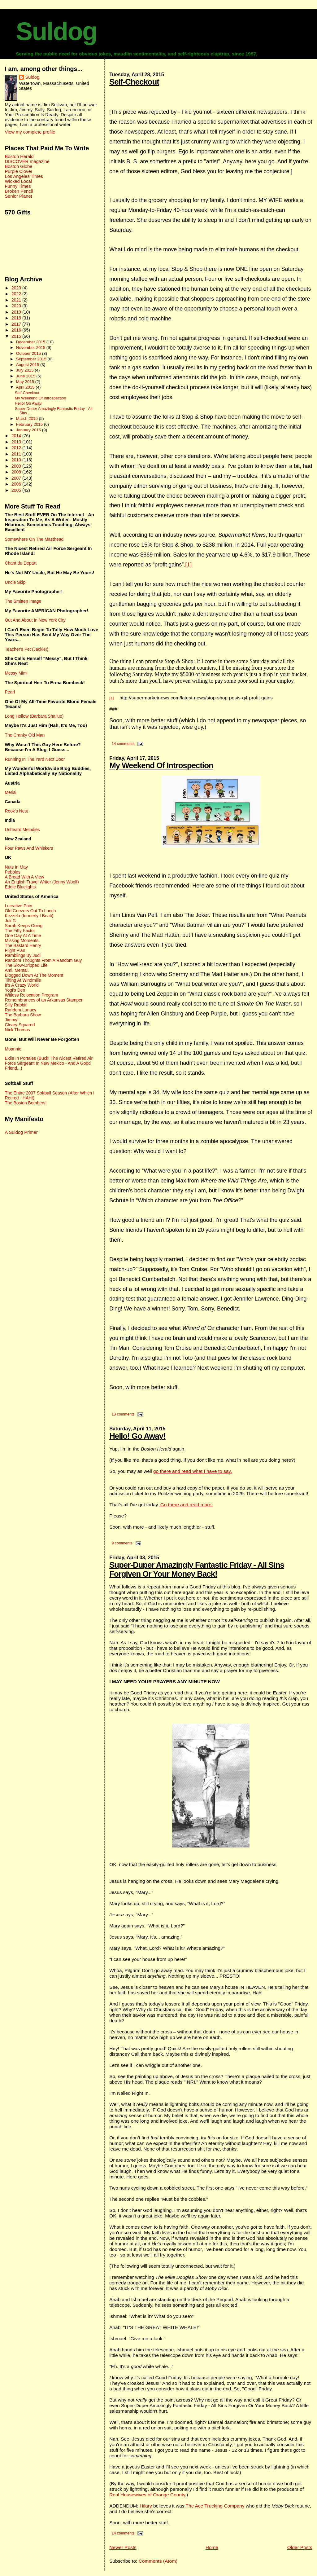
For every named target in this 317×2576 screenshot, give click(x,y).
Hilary (146, 2505)
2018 (16, 317)
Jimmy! (11, 1019)
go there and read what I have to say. (192, 1471)
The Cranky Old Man (25, 735)
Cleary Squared (20, 1024)
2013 (16, 441)
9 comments (122, 1543)
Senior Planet (18, 196)
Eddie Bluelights (20, 886)
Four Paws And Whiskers (29, 848)
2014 (16, 435)
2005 (16, 490)
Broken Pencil (19, 191)
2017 (16, 324)
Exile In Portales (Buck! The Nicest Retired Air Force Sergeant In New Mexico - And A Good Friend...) (49, 1063)
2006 (16, 484)
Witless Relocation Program (31, 995)
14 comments (123, 744)
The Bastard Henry (23, 945)
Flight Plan (15, 950)
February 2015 (30, 424)
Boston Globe (18, 166)
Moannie (13, 1048)
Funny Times (18, 186)
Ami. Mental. (17, 970)
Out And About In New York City (35, 620)
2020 (16, 305)
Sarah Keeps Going (23, 925)
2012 (16, 447)
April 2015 (26, 387)
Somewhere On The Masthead (34, 539)
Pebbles (12, 872)
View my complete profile (30, 132)
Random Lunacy (20, 1009)
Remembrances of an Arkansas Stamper (43, 999)
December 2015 (31, 342)
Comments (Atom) (158, 2561)
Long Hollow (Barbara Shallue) (34, 716)
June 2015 (26, 376)
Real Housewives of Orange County (147, 2494)
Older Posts (299, 2547)
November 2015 (31, 347)
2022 (16, 293)
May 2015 (25, 381)
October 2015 (29, 353)
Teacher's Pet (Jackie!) (26, 649)
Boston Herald (19, 156)
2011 (16, 453)
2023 (16, 287)
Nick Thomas (17, 1029)
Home (212, 2547)
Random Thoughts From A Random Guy (43, 960)
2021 (16, 299)
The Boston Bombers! (25, 1102)
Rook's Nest (16, 810)
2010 (16, 459)
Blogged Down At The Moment (34, 975)
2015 (16, 336)
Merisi (10, 792)
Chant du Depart (20, 563)
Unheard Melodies (22, 829)
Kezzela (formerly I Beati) (29, 915)
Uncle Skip (15, 582)
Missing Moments (21, 940)
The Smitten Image (23, 601)
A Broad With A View (24, 876)
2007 (16, 478)
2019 (16, 312)
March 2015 (27, 418)
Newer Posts (123, 2547)
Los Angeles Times (24, 176)
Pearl (10, 691)
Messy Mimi (16, 673)
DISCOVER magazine (27, 161)
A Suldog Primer (21, 1132)
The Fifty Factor (20, 930)
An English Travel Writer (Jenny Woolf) (42, 881)
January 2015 (29, 430)
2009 (16, 466)
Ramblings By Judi (23, 955)
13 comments (123, 1414)
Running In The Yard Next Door (35, 759)
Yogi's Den (15, 990)
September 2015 (32, 359)
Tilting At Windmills (23, 980)
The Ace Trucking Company (215, 2505)
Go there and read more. (186, 1504)
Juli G (10, 920)
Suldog (56, 31)
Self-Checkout (134, 81)
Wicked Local (18, 181)
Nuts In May (16, 867)
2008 (16, 471)
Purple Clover (18, 171)
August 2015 (28, 364)
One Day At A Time (23, 935)
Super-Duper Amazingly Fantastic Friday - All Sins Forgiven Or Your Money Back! (196, 1569)
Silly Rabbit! (16, 1004)
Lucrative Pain (18, 905)
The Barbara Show (23, 1014)
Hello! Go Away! (137, 1436)
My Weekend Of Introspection (161, 765)
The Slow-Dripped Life (26, 965)
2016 (16, 330)
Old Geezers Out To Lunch (30, 910)
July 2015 (25, 370)
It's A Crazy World (21, 985)
